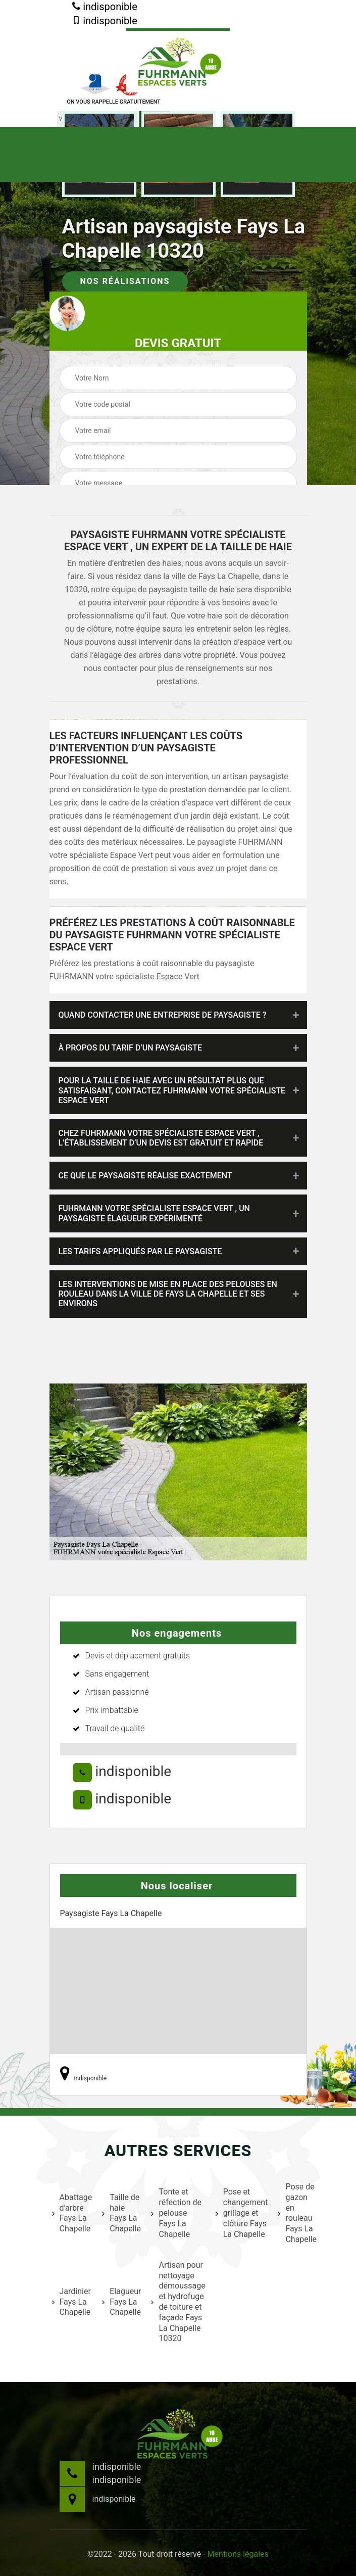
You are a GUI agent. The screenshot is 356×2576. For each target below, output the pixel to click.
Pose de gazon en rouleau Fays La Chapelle (296, 2213)
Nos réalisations (125, 281)
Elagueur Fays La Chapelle (120, 2301)
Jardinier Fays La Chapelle (71, 2301)
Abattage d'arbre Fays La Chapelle (71, 2212)
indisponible (104, 7)
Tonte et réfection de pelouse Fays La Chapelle (176, 2212)
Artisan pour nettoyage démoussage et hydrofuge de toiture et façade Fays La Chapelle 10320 (176, 2302)
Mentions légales (238, 2554)
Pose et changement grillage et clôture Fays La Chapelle (241, 2212)
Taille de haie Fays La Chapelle (120, 2212)
